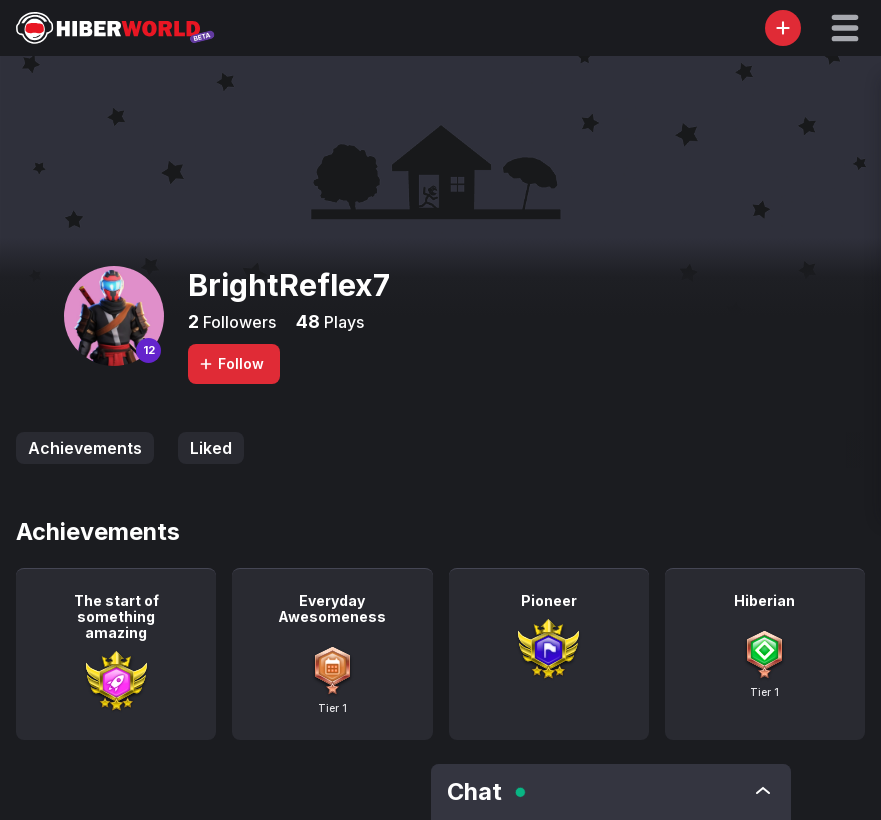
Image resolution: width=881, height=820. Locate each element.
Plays (342, 322)
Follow (231, 363)
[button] (845, 28)
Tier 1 (332, 708)
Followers (237, 322)
